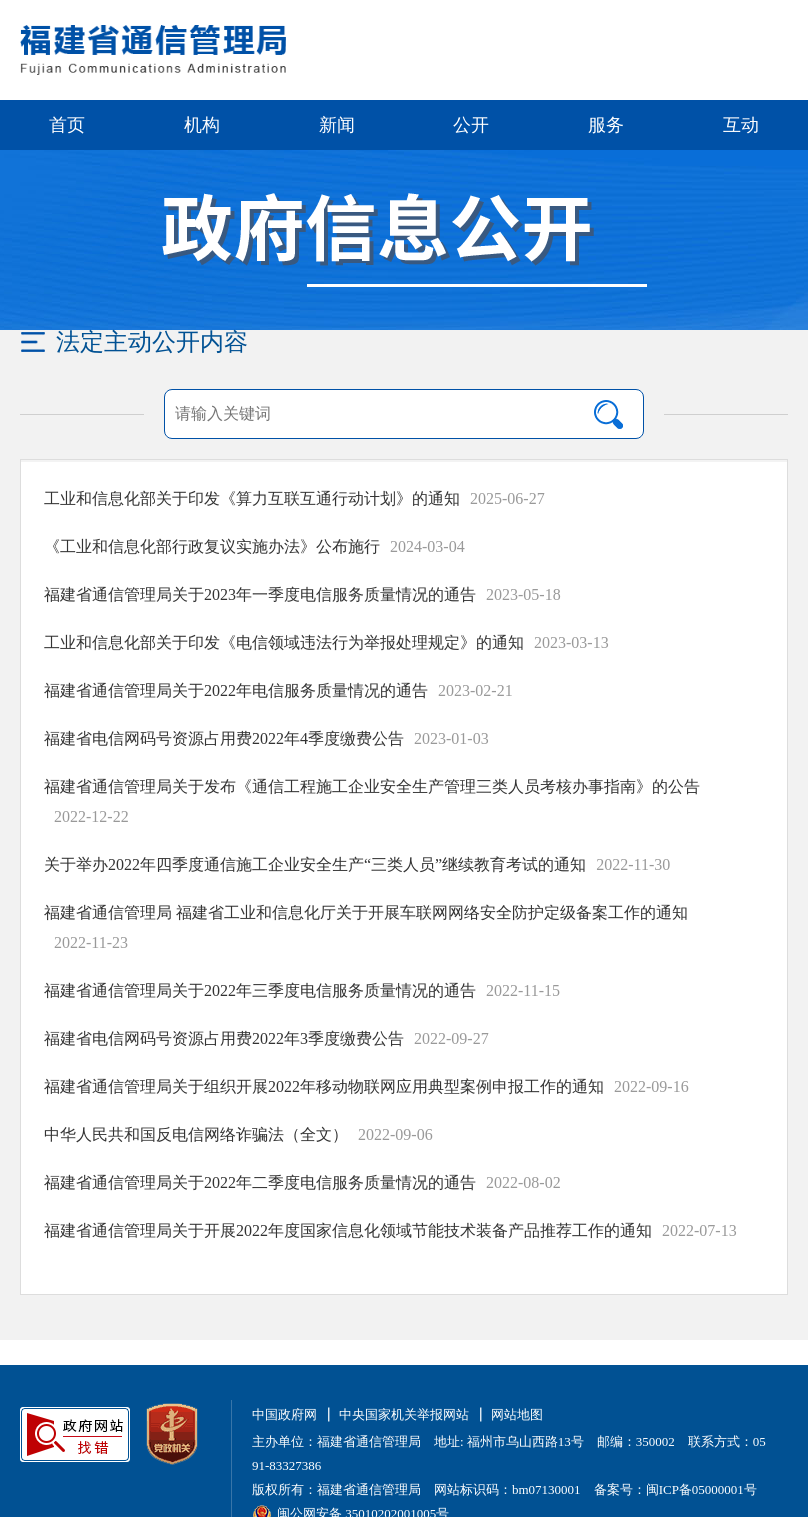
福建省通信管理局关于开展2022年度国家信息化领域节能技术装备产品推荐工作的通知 (348, 1230)
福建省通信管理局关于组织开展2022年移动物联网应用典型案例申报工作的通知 (324, 1086)
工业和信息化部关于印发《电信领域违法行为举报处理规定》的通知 (284, 642)
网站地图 (517, 1414)
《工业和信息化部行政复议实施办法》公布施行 (212, 546)
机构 (202, 125)
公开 (471, 125)
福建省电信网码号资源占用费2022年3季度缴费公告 (224, 1038)
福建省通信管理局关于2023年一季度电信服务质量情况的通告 (260, 594)
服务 (606, 125)
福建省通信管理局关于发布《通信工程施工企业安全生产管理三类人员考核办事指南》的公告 (372, 786)
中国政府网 (284, 1414)
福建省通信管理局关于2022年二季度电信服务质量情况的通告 (260, 1182)
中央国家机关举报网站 (404, 1414)
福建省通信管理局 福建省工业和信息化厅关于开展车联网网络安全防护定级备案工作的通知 (366, 912)
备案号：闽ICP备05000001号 (675, 1489)
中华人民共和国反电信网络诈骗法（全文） (196, 1134)
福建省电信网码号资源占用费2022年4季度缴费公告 (224, 738)
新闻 (337, 125)
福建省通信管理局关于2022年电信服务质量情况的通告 (236, 690)
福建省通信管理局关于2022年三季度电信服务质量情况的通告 (260, 990)
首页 (67, 125)
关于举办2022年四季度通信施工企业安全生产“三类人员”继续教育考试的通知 (315, 864)
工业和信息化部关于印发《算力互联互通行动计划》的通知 (252, 498)
